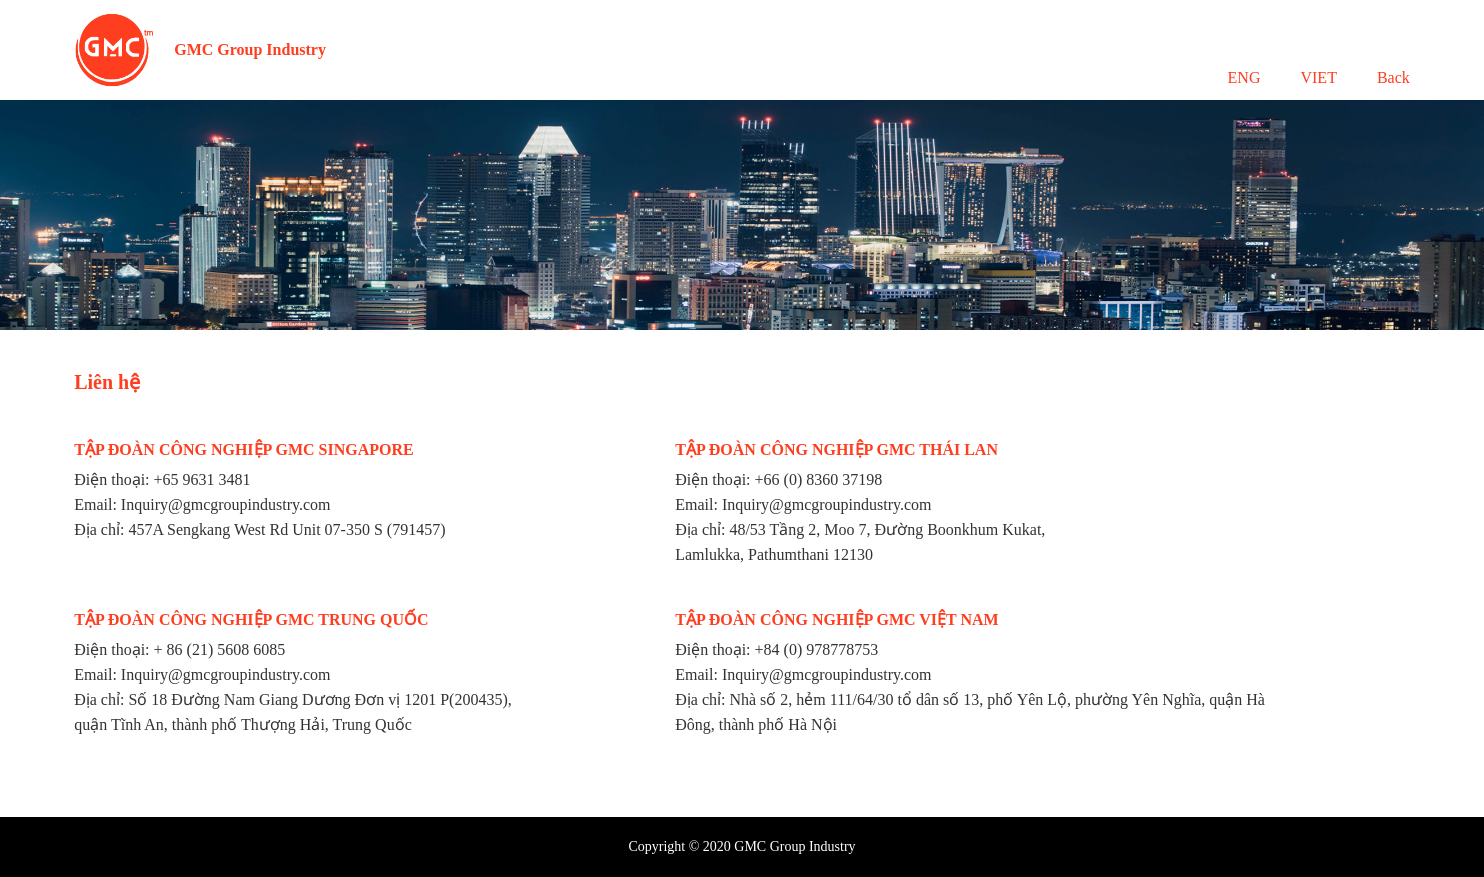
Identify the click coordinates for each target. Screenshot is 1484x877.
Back (1393, 77)
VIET (1318, 77)
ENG (1244, 77)
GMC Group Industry (250, 49)
